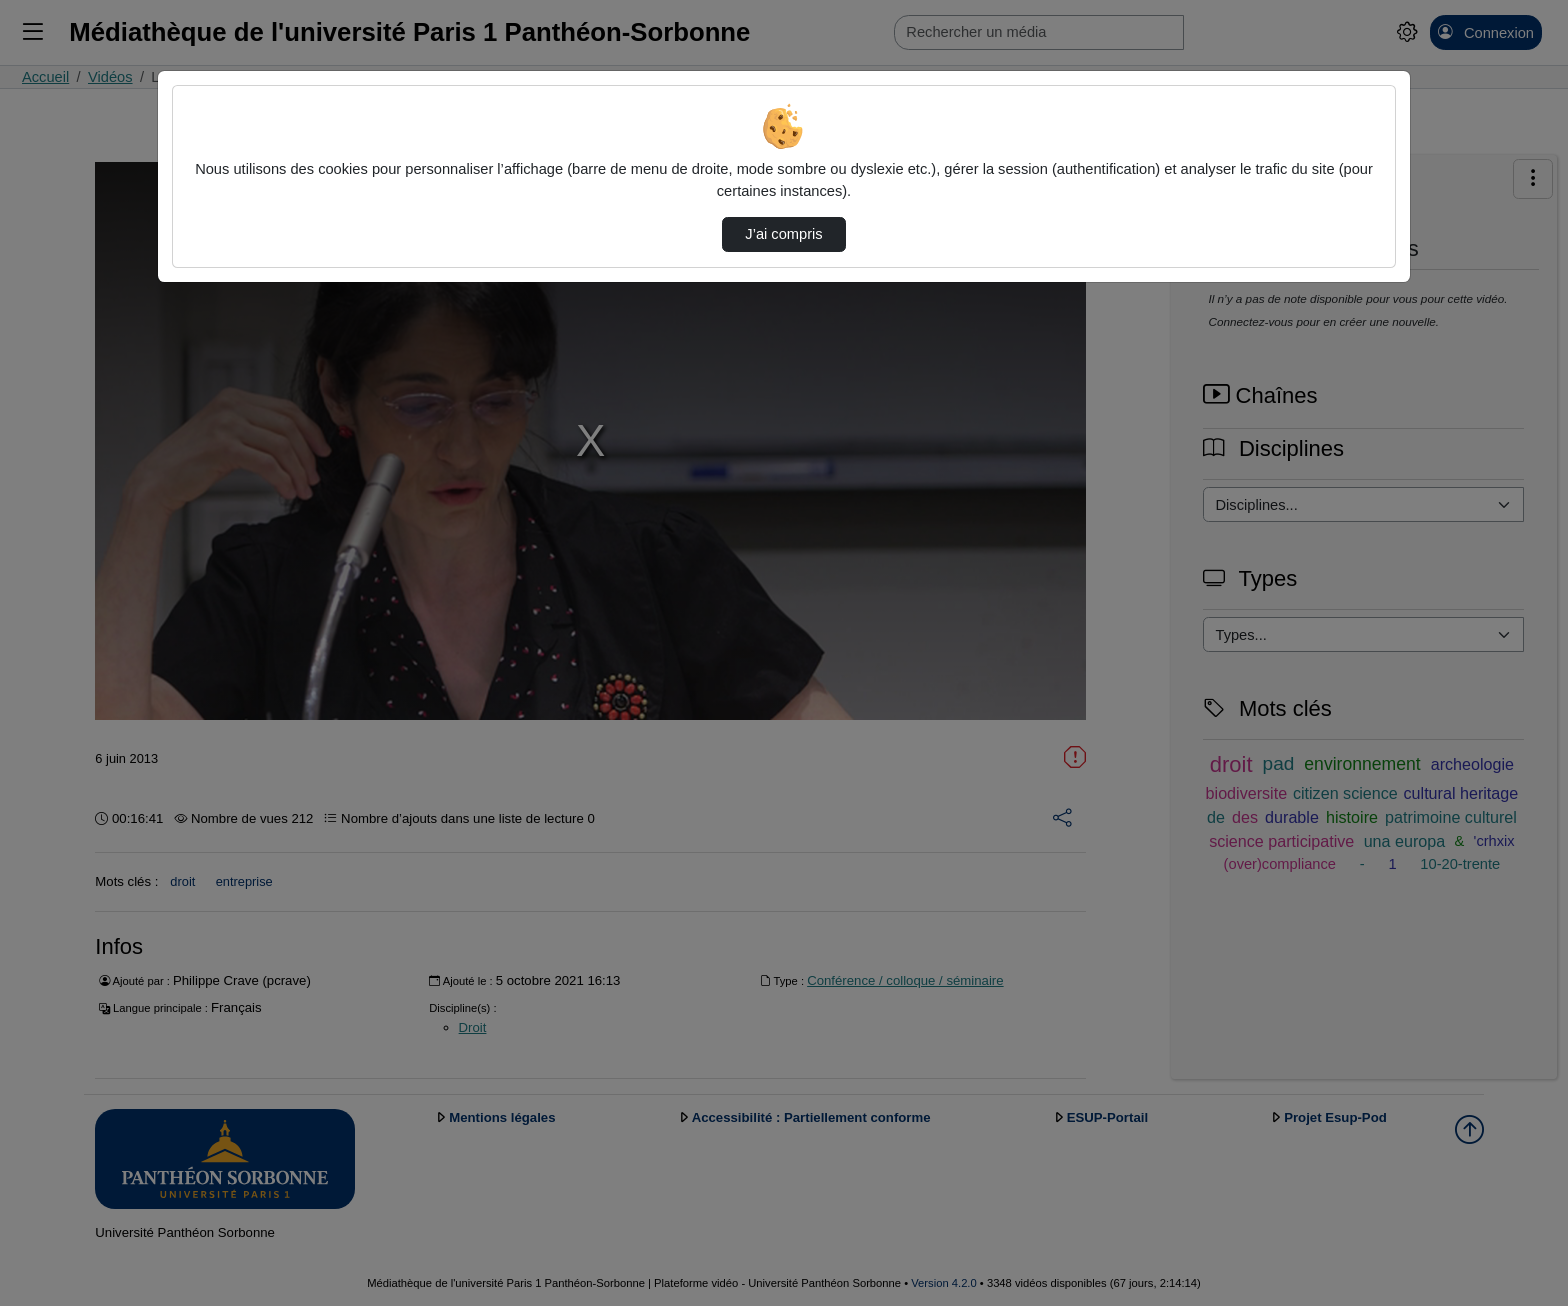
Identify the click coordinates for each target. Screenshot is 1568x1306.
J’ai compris (783, 234)
